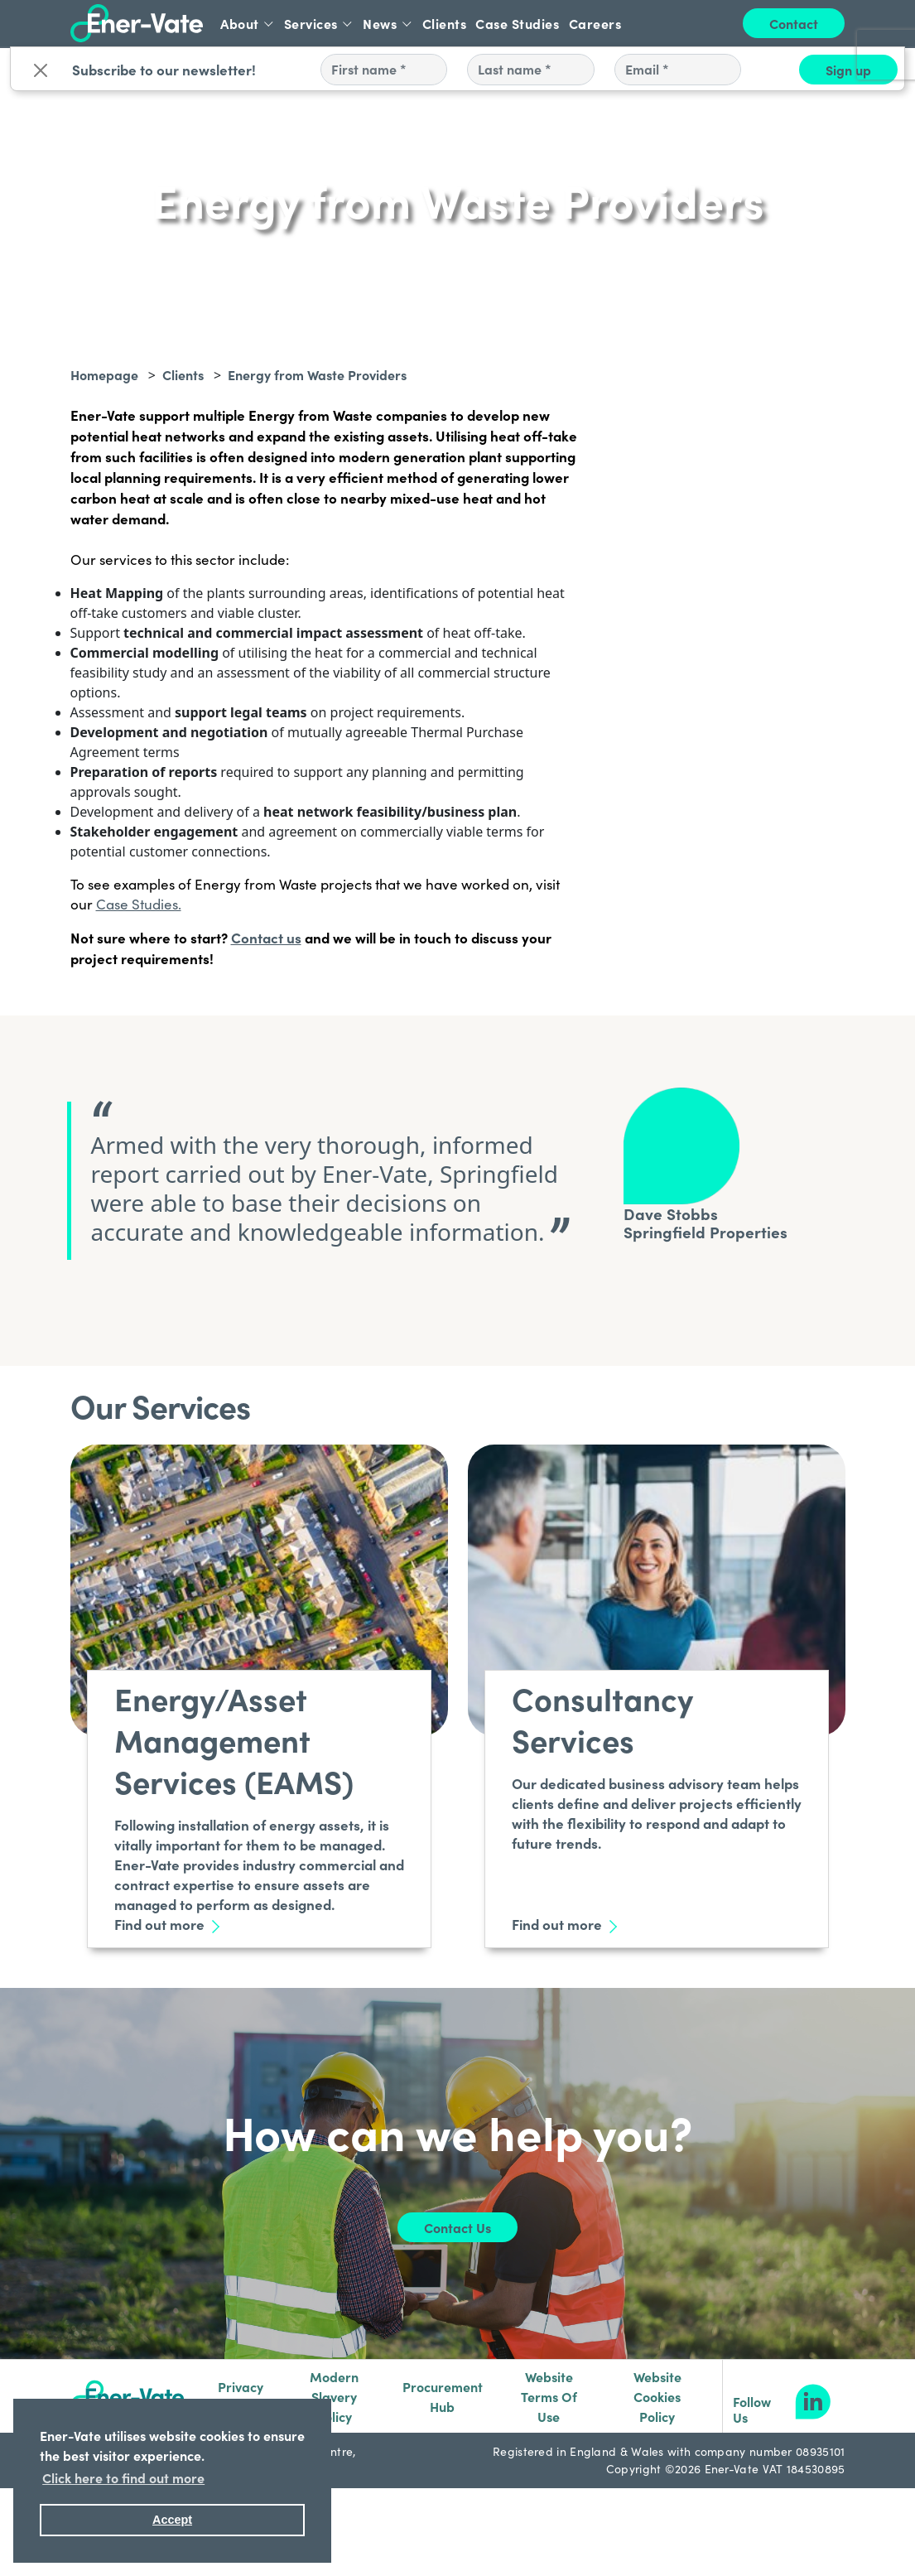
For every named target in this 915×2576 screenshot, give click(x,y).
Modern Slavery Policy (334, 2396)
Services (319, 23)
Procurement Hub (442, 2396)
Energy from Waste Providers (317, 374)
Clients (444, 23)
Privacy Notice (240, 2396)
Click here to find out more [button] (123, 2477)
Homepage (104, 374)
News (387, 23)
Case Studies (517, 23)
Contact (793, 23)
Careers (595, 23)
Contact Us (457, 2227)
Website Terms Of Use (549, 2396)
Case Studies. (138, 904)
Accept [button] (172, 2519)
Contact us (266, 937)
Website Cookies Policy (657, 2396)
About (247, 23)
